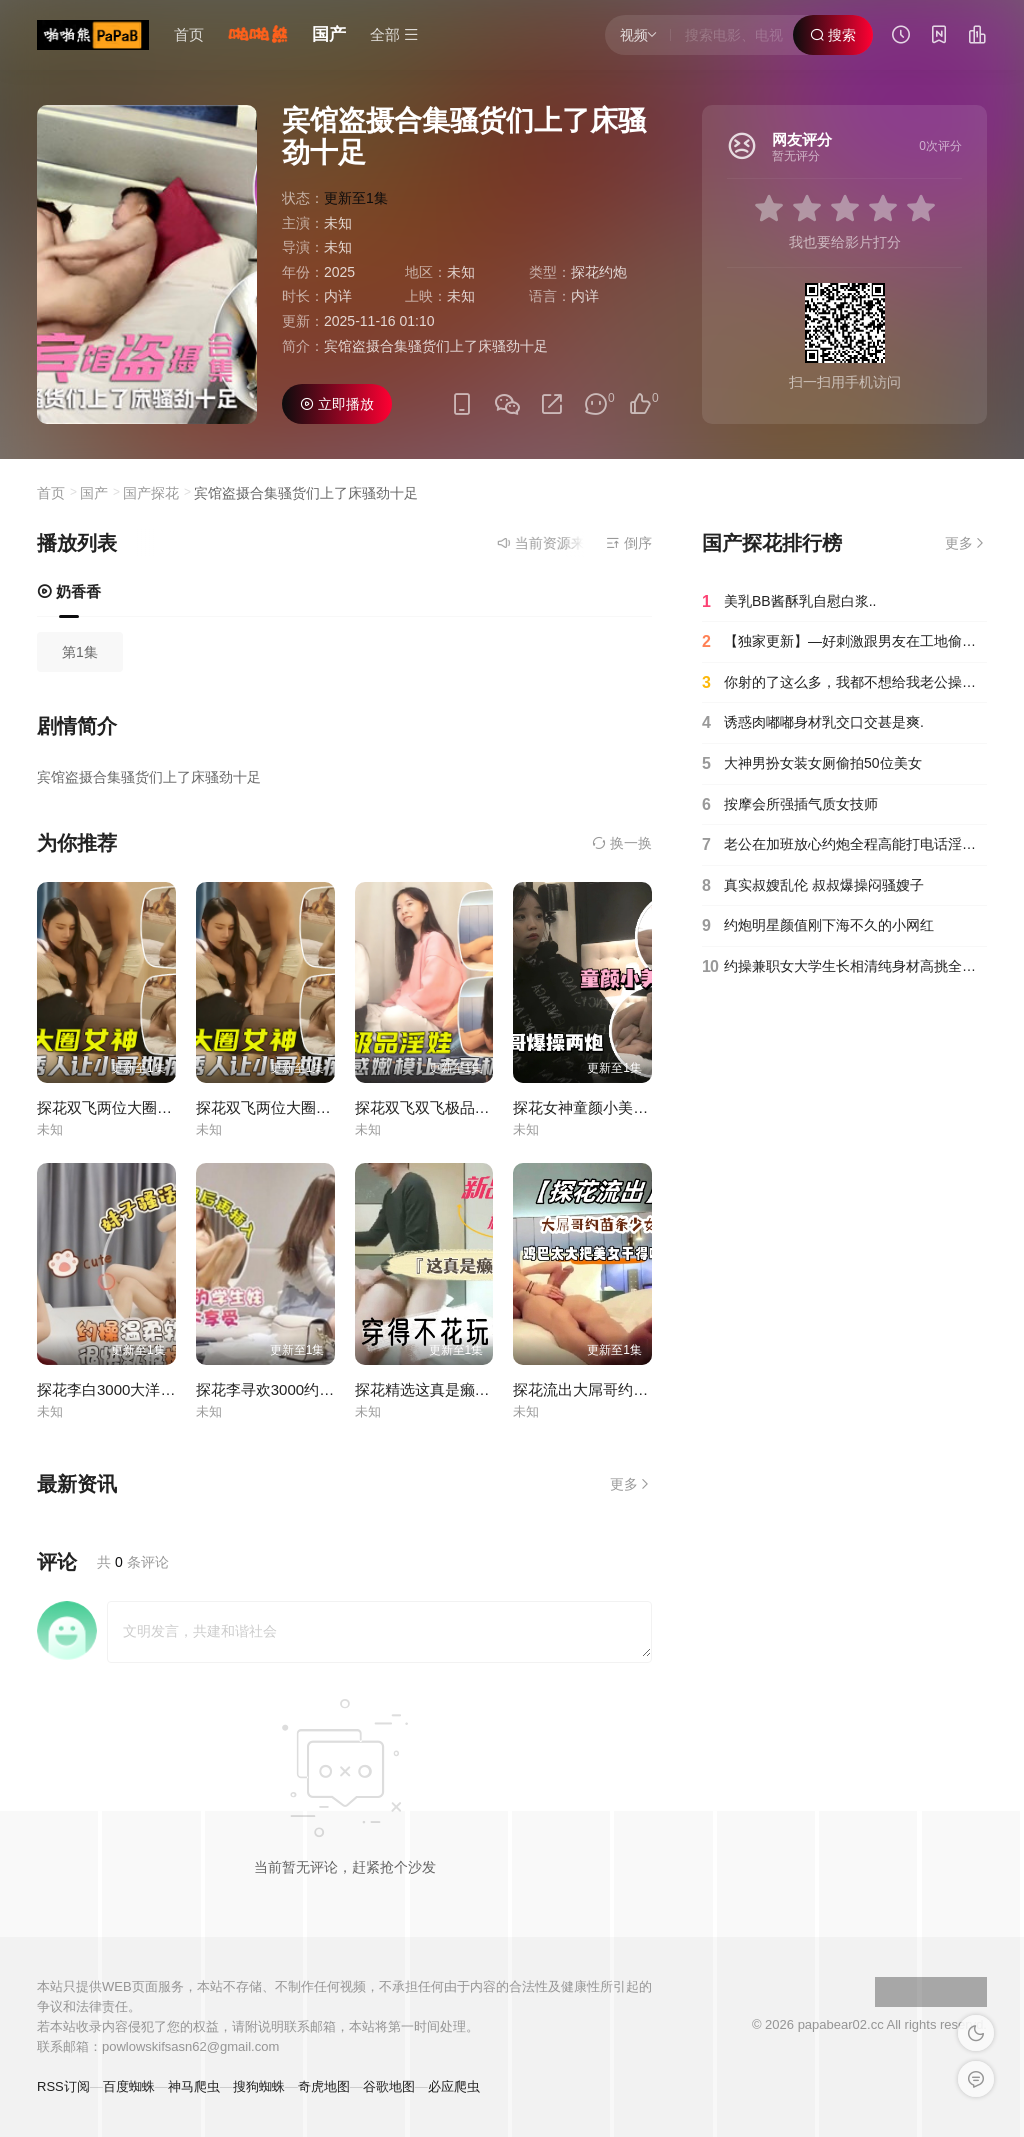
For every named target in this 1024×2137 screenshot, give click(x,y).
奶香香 (69, 591)
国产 (329, 34)
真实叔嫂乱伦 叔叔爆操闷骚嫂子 (813, 886)
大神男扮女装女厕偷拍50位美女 (812, 764)
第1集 (80, 652)
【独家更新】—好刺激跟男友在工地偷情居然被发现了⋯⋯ (844, 642)
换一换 (622, 843)
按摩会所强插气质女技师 (790, 805)
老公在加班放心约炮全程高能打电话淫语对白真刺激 (844, 845)
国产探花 (151, 493)
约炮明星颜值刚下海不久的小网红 (818, 926)
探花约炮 (599, 272)
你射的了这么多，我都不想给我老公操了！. (844, 683)
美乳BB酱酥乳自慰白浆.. (789, 602)
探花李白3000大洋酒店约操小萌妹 (151, 1389)
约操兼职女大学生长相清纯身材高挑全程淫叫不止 (844, 967)
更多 (631, 1484)
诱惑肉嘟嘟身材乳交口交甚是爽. (813, 723)
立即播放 (337, 404)
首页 (189, 34)
